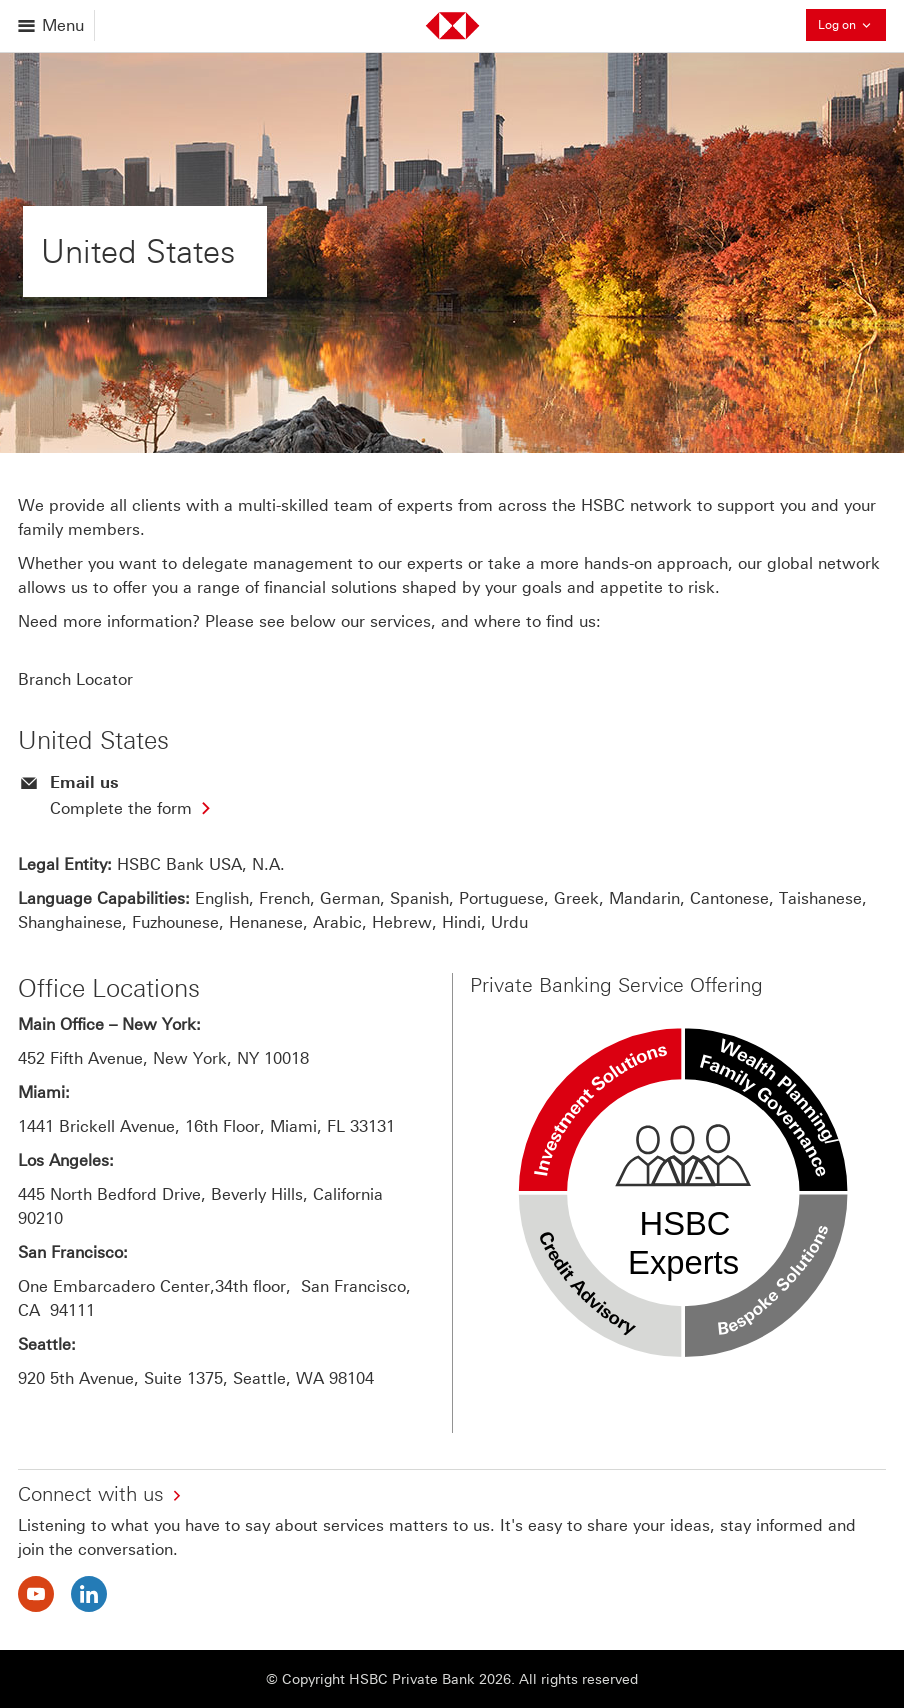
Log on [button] (852, 24)
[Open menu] (52, 25)
